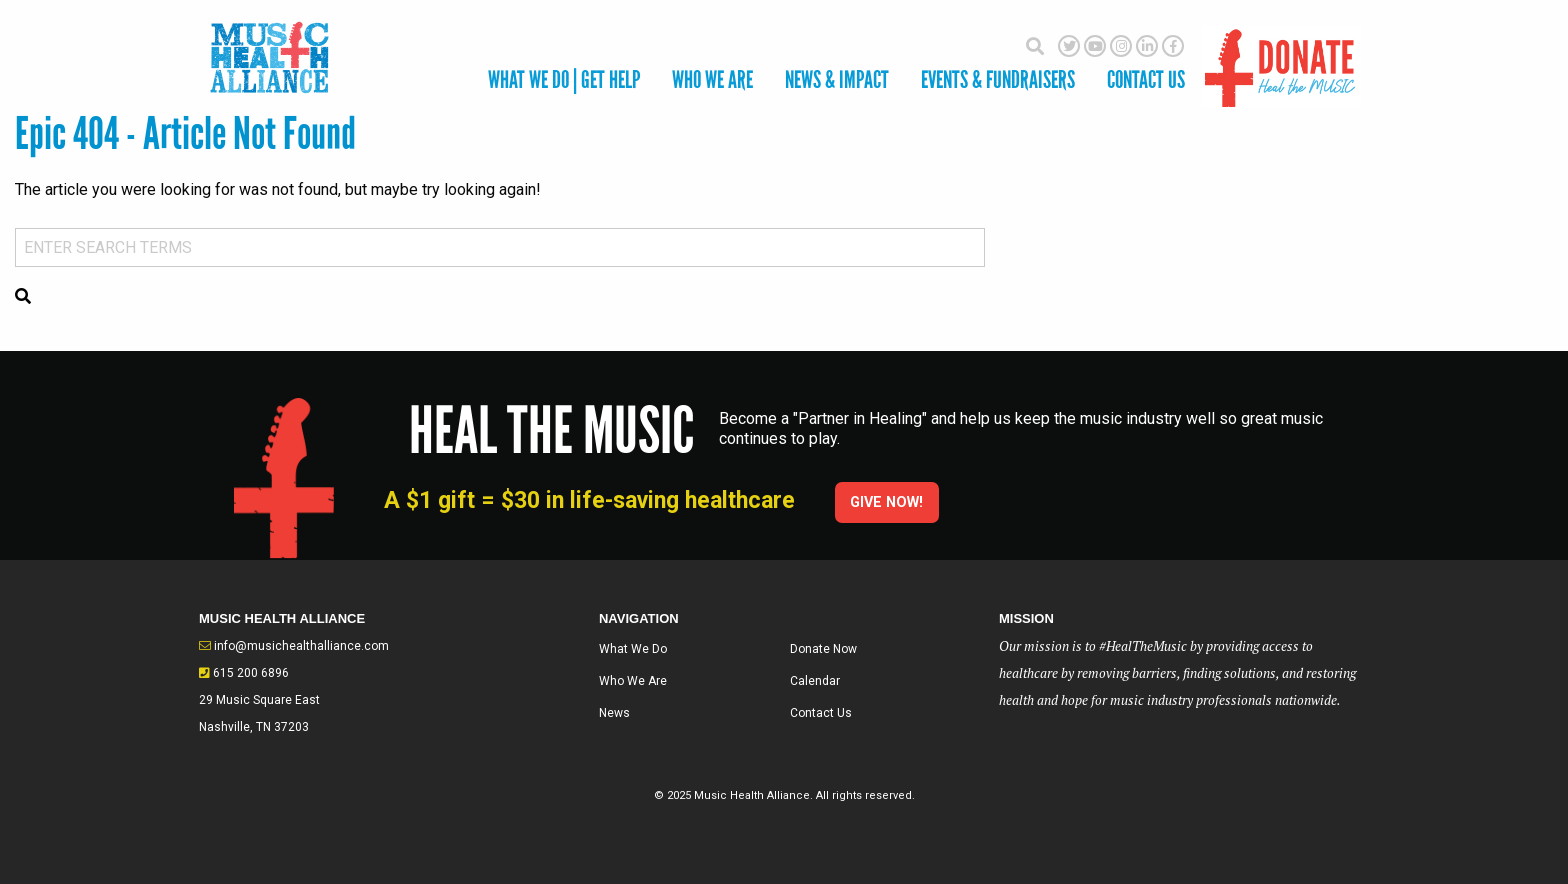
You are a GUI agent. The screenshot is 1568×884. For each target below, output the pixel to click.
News (614, 713)
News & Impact (837, 79)
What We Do (633, 649)
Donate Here (1281, 57)
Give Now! (886, 502)
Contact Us (821, 713)
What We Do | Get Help (564, 79)
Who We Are (712, 79)
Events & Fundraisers (998, 79)
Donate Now (823, 649)
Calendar (815, 681)
